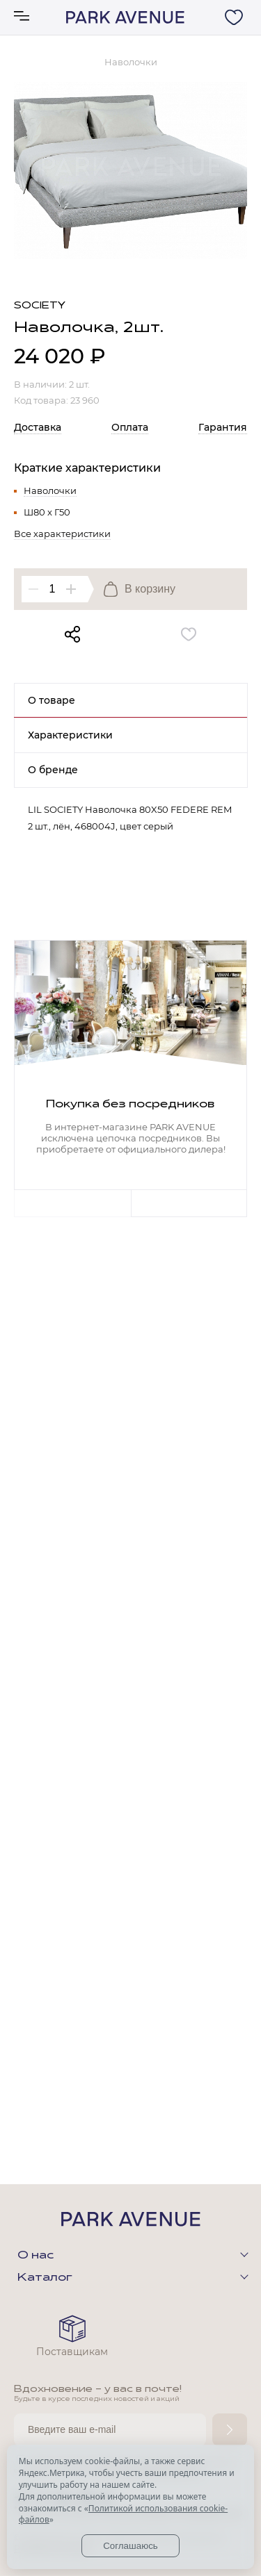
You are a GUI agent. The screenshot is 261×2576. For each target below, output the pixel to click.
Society (39, 306)
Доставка (37, 427)
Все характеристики (62, 533)
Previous (72, 1203)
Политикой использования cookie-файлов (123, 2514)
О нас (35, 2255)
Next (189, 1203)
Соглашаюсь (130, 2546)
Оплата (129, 427)
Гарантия (222, 427)
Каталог (44, 2278)
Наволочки (50, 490)
